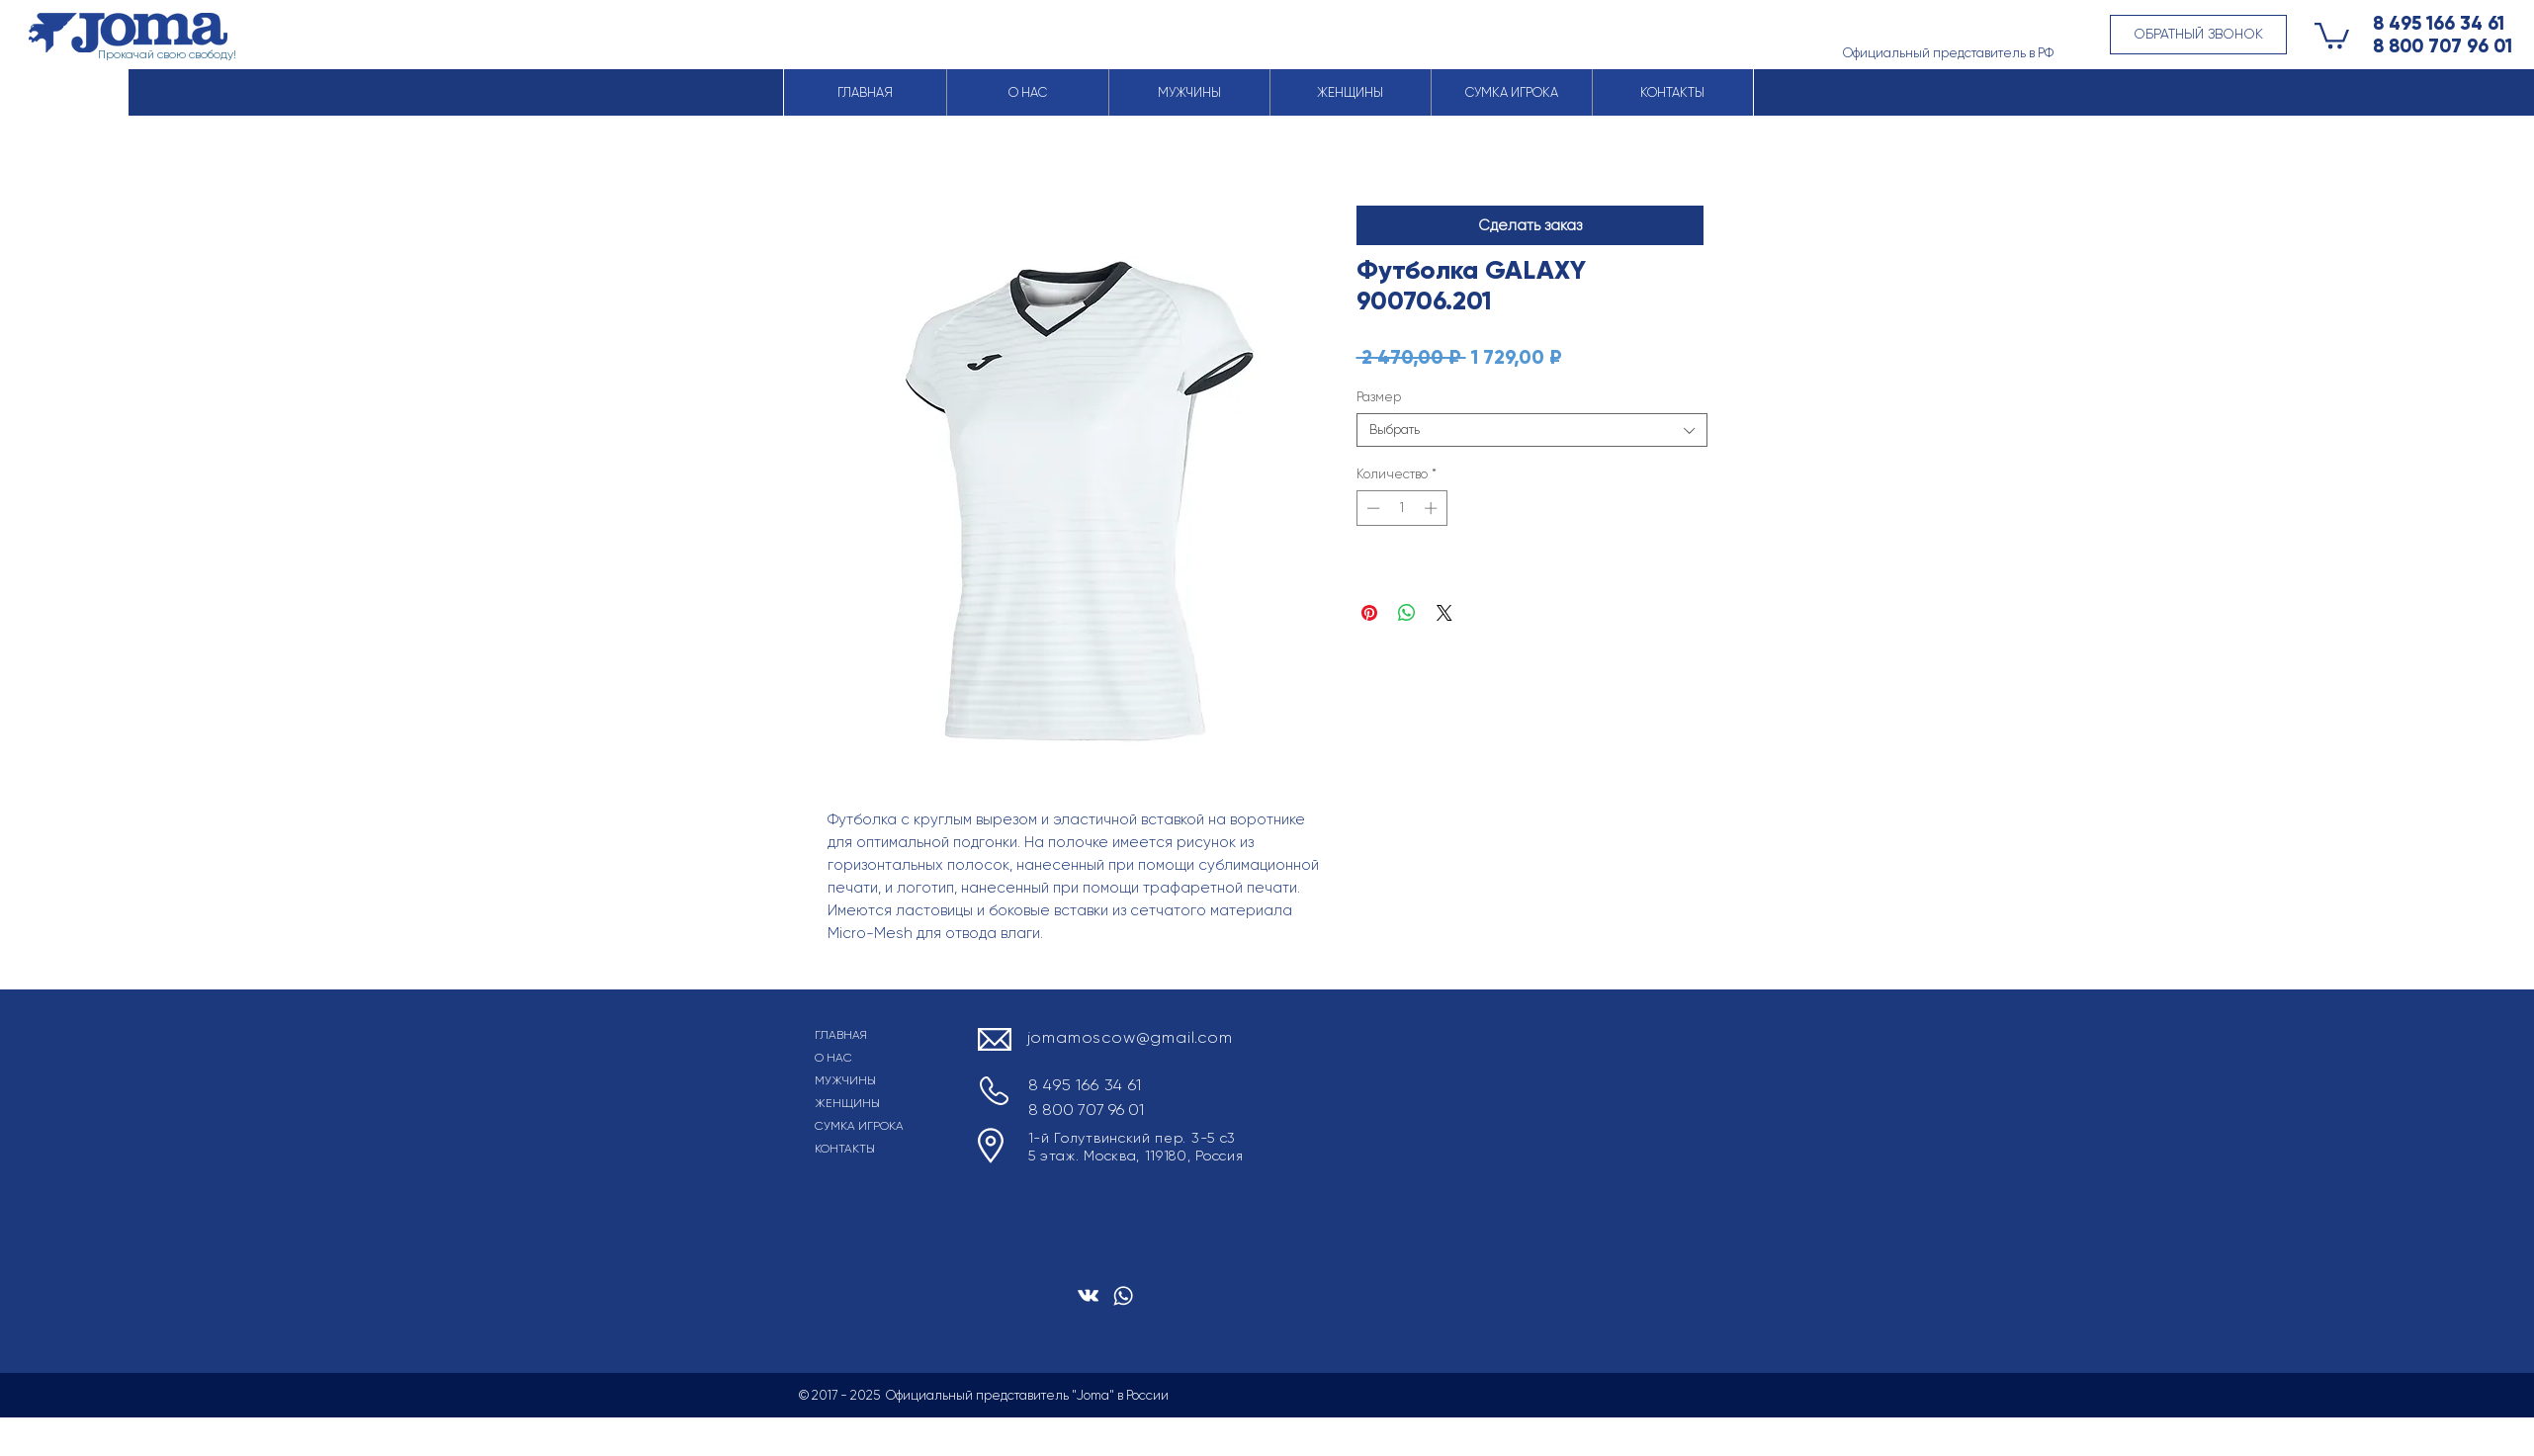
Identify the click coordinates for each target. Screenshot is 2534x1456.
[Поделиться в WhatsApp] (1407, 613)
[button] (2198, 34)
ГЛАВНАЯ (841, 1035)
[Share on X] (1444, 613)
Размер (1378, 396)
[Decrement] (1371, 508)
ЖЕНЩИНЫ (847, 1103)
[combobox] (1531, 430)
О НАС (833, 1058)
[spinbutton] (1401, 508)
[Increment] (1432, 508)
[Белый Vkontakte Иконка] (1088, 1295)
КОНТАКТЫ (845, 1149)
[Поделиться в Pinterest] (1369, 613)
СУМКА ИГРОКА (859, 1126)
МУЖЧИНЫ (845, 1080)
